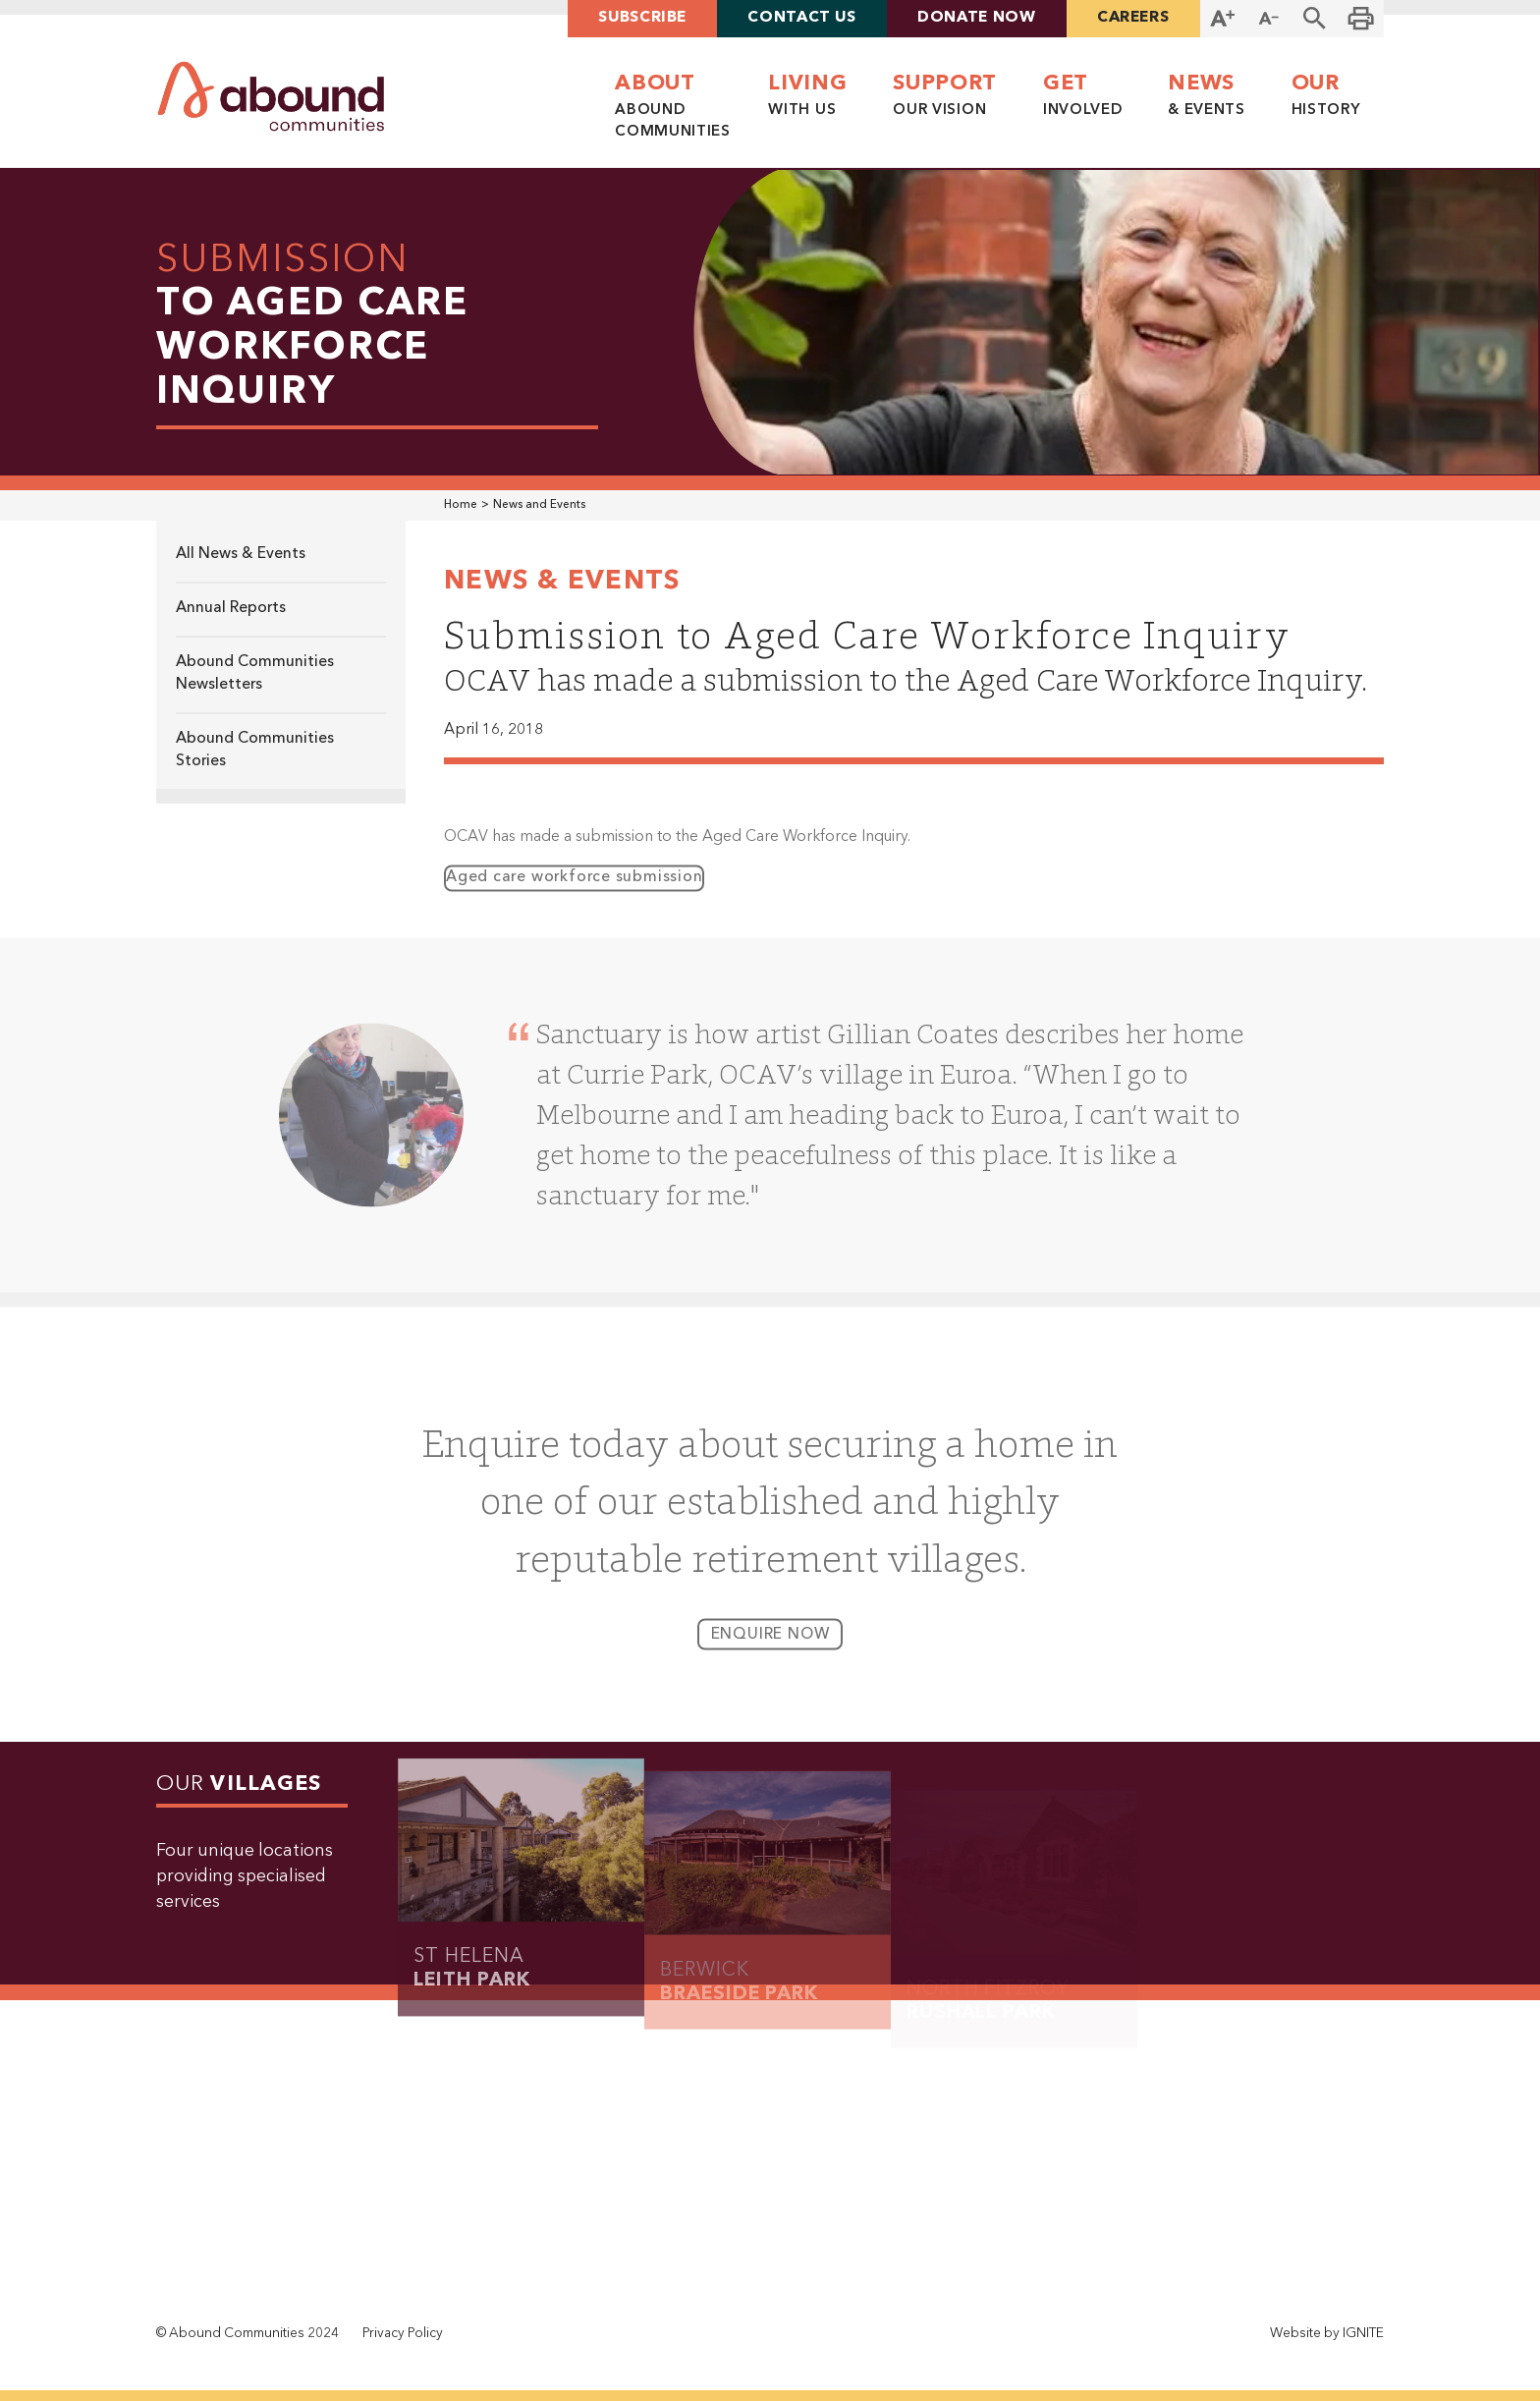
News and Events (539, 505)
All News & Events (240, 554)
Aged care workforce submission (574, 891)
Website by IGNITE (1327, 2333)
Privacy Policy (402, 2333)
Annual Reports (231, 608)
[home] (271, 97)
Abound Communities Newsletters (255, 673)
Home (460, 505)
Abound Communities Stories (255, 750)
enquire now (770, 1648)
